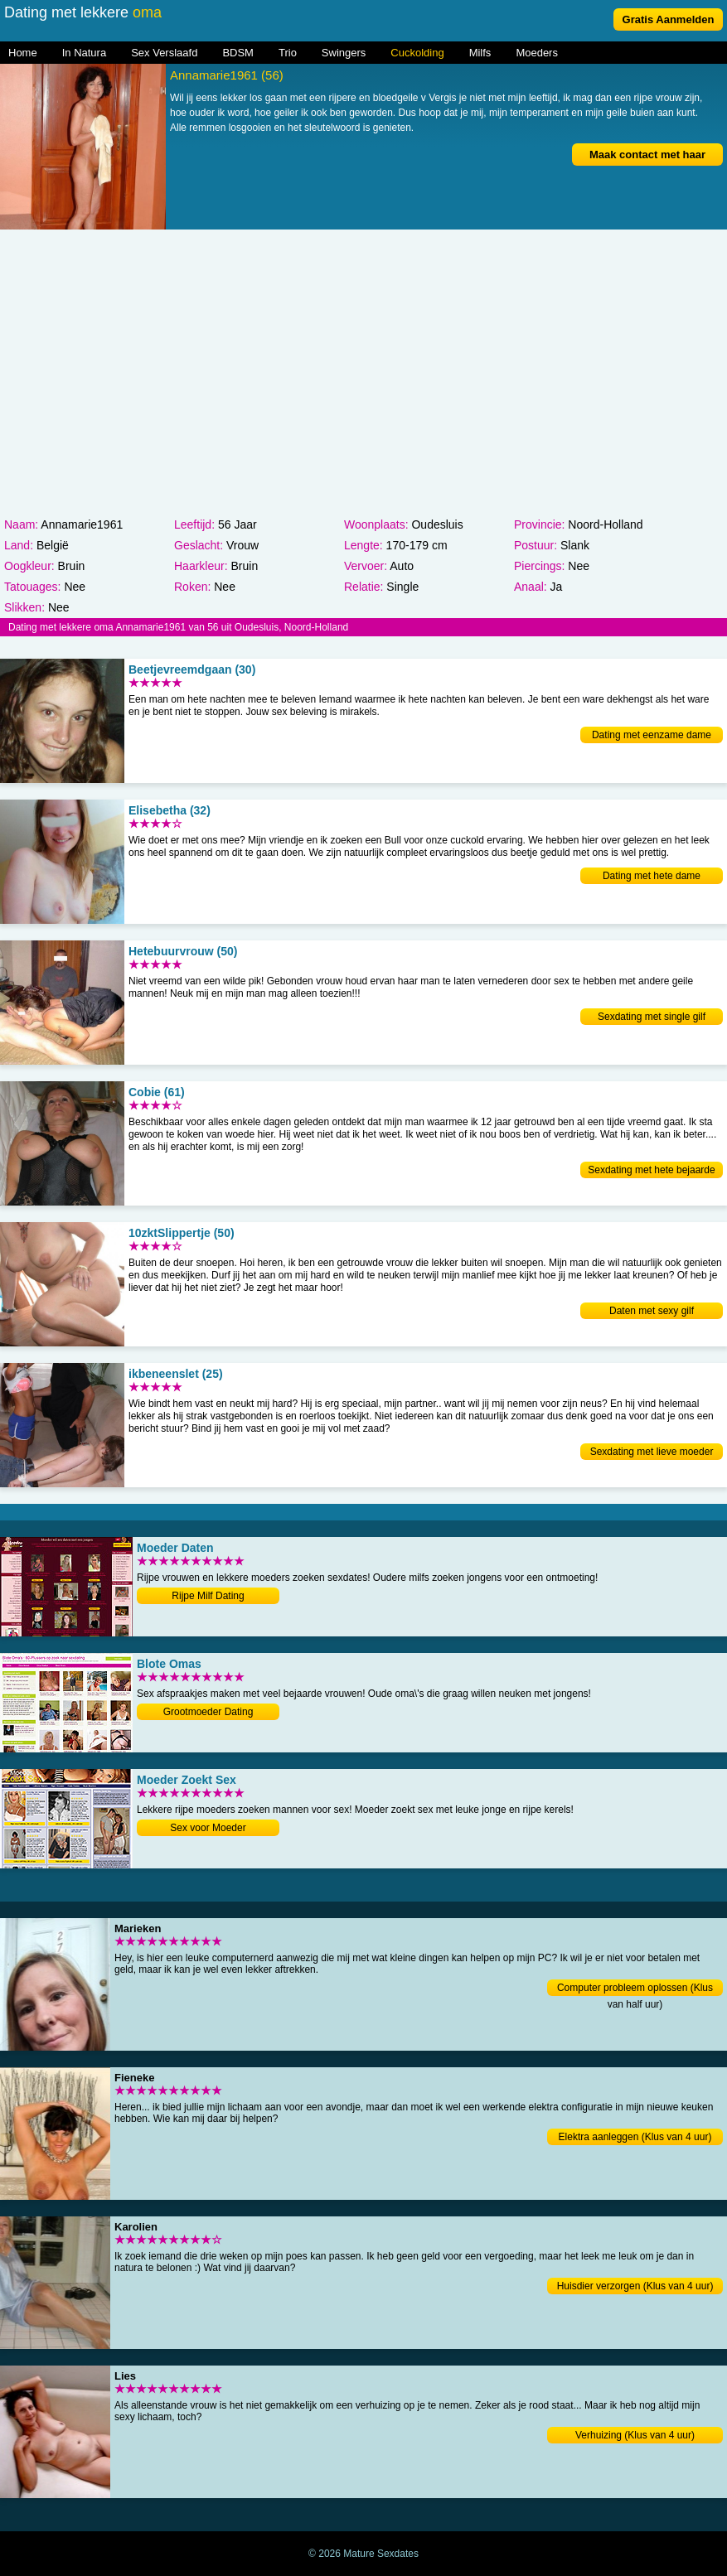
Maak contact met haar (647, 154)
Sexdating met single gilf (651, 1016)
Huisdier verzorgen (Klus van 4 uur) (635, 2286)
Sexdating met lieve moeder (652, 1451)
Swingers (344, 52)
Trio (288, 52)
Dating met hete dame (651, 876)
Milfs (480, 52)
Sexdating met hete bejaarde (651, 1170)
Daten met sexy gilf (651, 1311)
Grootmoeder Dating (208, 1712)
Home (22, 52)
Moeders (537, 52)
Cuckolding (416, 52)
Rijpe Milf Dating (208, 1596)
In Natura (84, 52)
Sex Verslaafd (164, 52)
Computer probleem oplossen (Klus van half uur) (635, 1989)
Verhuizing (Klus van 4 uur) (635, 2435)
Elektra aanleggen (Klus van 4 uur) (635, 2137)
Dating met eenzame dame (651, 735)
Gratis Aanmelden (669, 19)
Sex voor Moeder (207, 1828)
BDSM (238, 52)
